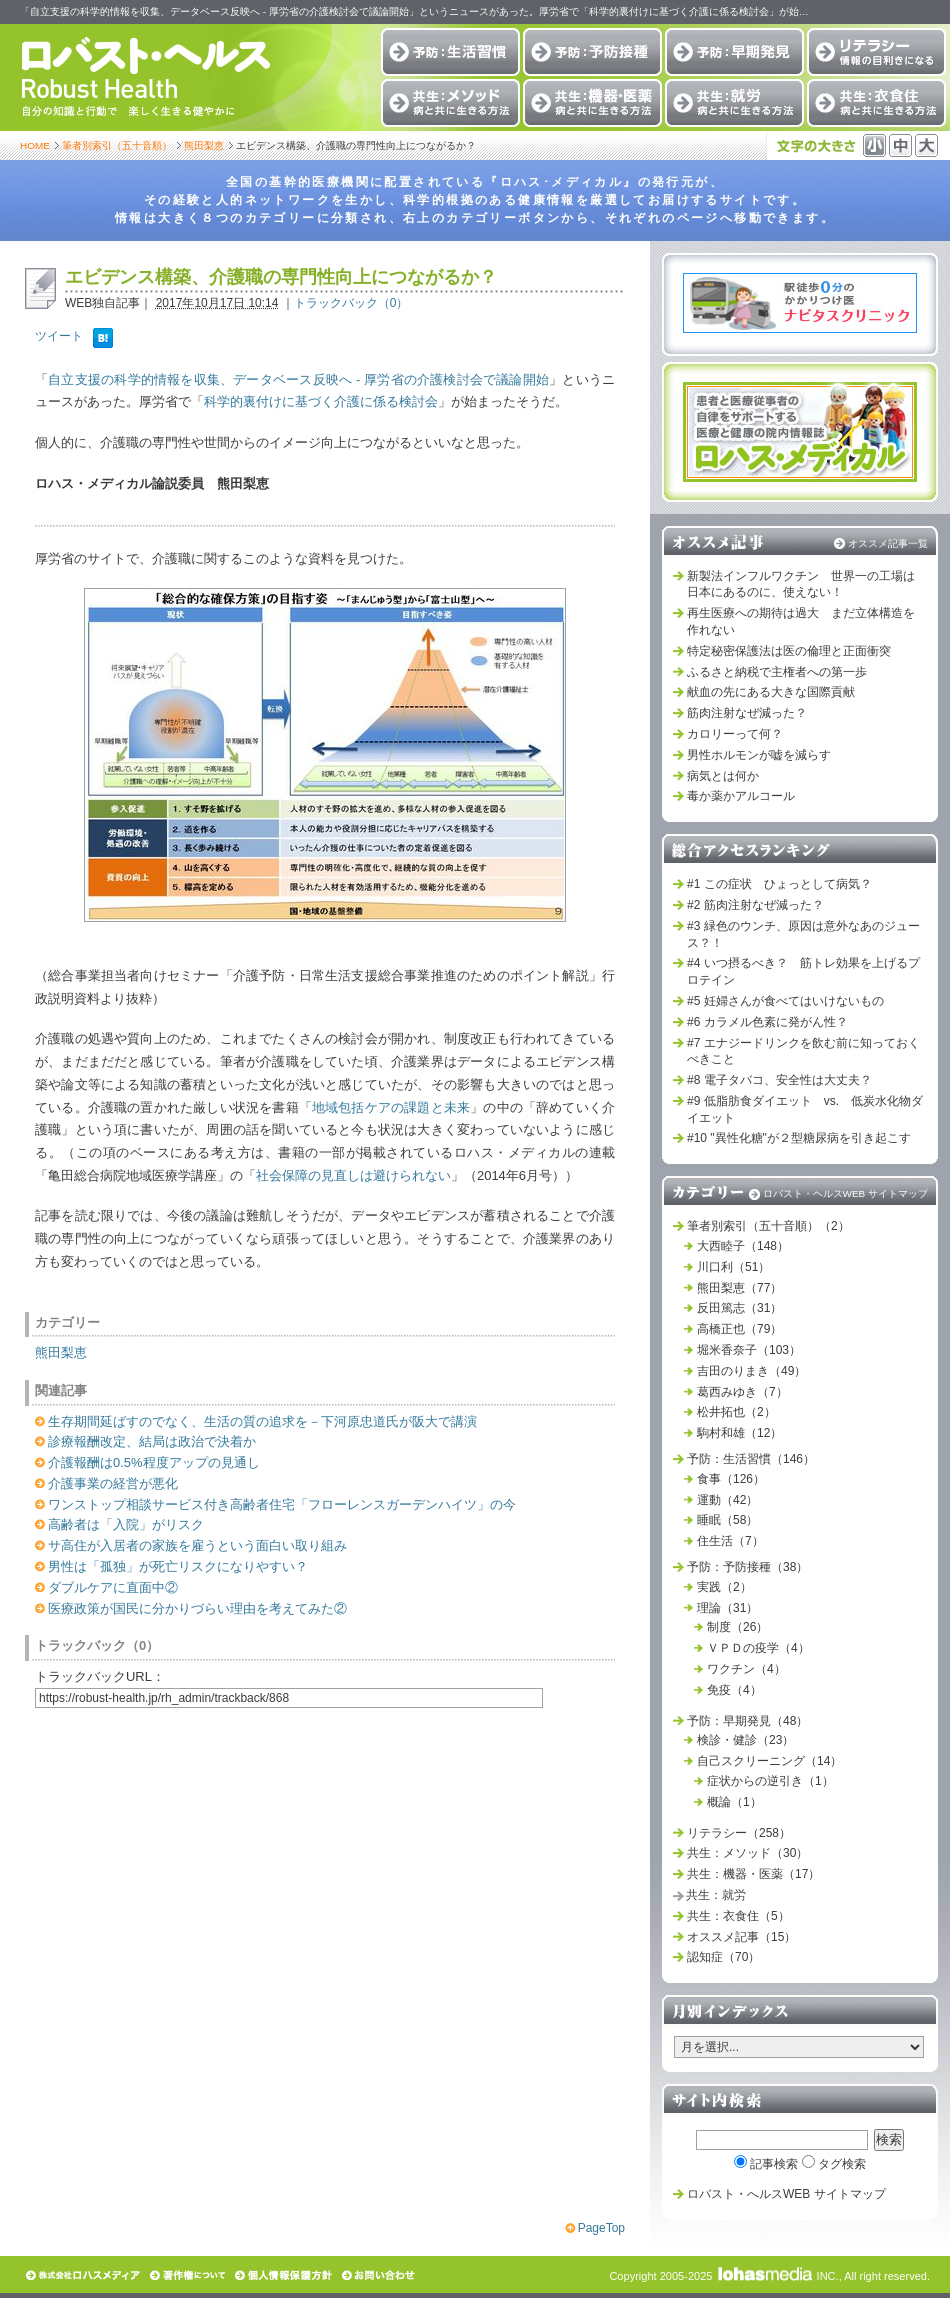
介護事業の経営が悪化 (113, 1483)
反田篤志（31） (739, 1308)
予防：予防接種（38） (747, 1567)
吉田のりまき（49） (751, 1371)
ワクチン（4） (746, 1669)
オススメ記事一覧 (888, 543)
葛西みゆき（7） (742, 1392)
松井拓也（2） (736, 1412)
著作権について (188, 2275)
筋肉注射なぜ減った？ (747, 713)
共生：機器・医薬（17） (753, 1874)
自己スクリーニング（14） (769, 1761)
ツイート (59, 336)
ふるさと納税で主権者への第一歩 (777, 672)
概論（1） (734, 1802)
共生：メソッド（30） (747, 1853)
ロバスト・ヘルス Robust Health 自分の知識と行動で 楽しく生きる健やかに (145, 77)
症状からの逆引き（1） (770, 1781)
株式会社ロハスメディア (84, 2275)
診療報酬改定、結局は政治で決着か (152, 1441)
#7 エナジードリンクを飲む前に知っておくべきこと (803, 1051)
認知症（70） (723, 1957)
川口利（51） (733, 1267)
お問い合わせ (380, 2275)
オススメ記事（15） (741, 1937)
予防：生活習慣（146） (751, 1459)
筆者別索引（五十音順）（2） (768, 1226)
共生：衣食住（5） (738, 1916)
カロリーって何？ (735, 734)
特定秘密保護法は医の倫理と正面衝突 (789, 651)
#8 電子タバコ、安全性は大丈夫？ (779, 1080)
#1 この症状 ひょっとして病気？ (779, 884)
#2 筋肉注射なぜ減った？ (755, 905)
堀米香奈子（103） (749, 1350)
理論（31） (727, 1608)
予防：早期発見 (734, 52)
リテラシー (876, 52)
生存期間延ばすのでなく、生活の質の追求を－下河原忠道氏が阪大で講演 (262, 1421)
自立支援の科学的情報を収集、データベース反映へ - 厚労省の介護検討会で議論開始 (298, 379)
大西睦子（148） (743, 1246)
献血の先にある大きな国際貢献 (771, 692)
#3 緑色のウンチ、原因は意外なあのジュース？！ (803, 934)
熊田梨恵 (204, 145)
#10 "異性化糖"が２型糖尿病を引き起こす (799, 1138)
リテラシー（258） (739, 1833)
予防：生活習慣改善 (450, 52)
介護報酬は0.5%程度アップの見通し (154, 1462)
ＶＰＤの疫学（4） (758, 1648)
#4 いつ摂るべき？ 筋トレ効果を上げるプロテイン (803, 971)
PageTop (601, 2228)
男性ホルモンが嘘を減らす (759, 755)
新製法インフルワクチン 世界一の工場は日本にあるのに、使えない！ (801, 584)
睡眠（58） (727, 1520)
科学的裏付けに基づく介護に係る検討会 (321, 401)
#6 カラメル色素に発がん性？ (767, 1022)
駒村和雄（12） (739, 1433)
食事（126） (731, 1479)
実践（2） (724, 1587)
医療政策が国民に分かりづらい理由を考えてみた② (197, 1608)
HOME (35, 145)
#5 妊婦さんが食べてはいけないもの (785, 1001)
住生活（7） (730, 1541)
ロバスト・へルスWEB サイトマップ (786, 2194)
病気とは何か (723, 776)
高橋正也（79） (739, 1329)
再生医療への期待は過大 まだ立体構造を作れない (801, 621)
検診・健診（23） (745, 1740)
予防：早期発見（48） (747, 1721)
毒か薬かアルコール (741, 796)
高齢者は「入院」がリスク (126, 1524)
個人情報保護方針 (284, 2275)
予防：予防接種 (592, 52)
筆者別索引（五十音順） (117, 145)
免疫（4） (734, 1690)
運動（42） (727, 1500)
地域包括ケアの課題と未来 (391, 1107)
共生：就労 (734, 103)
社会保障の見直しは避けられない (353, 1175)
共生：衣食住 (876, 103)
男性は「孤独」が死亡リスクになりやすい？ (178, 1566)
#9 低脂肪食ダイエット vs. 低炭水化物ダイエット (805, 1109)
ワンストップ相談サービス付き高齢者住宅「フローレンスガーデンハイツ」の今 (282, 1504)
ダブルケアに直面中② (113, 1587)
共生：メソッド (450, 103)
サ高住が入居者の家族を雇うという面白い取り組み (197, 1545)
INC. (777, 2276)
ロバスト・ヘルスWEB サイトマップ (845, 1193)
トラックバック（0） (351, 303)
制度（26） (737, 1627)
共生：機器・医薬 (592, 103)
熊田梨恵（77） (739, 1288)
